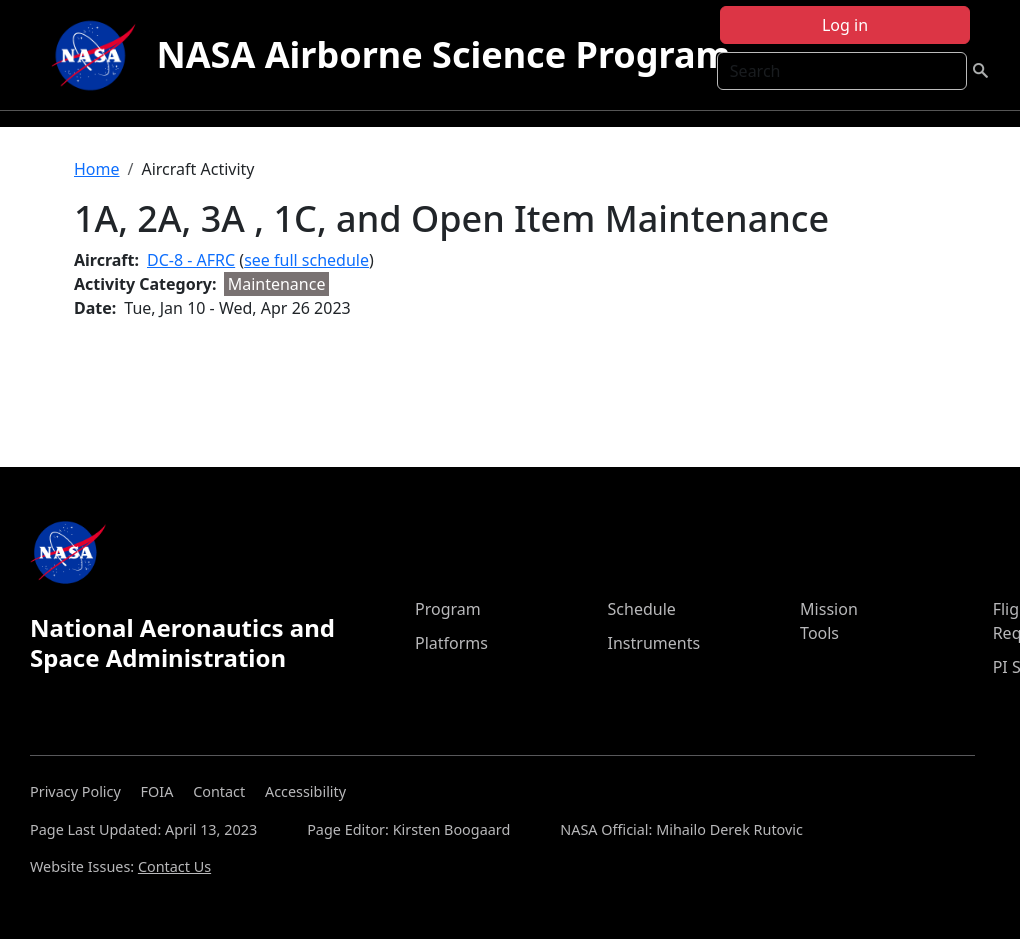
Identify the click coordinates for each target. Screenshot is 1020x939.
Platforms (451, 643)
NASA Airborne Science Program (443, 54)
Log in (845, 25)
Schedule (642, 609)
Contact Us (174, 866)
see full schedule (306, 260)
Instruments (654, 643)
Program (448, 609)
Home (97, 169)
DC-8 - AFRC (191, 260)
